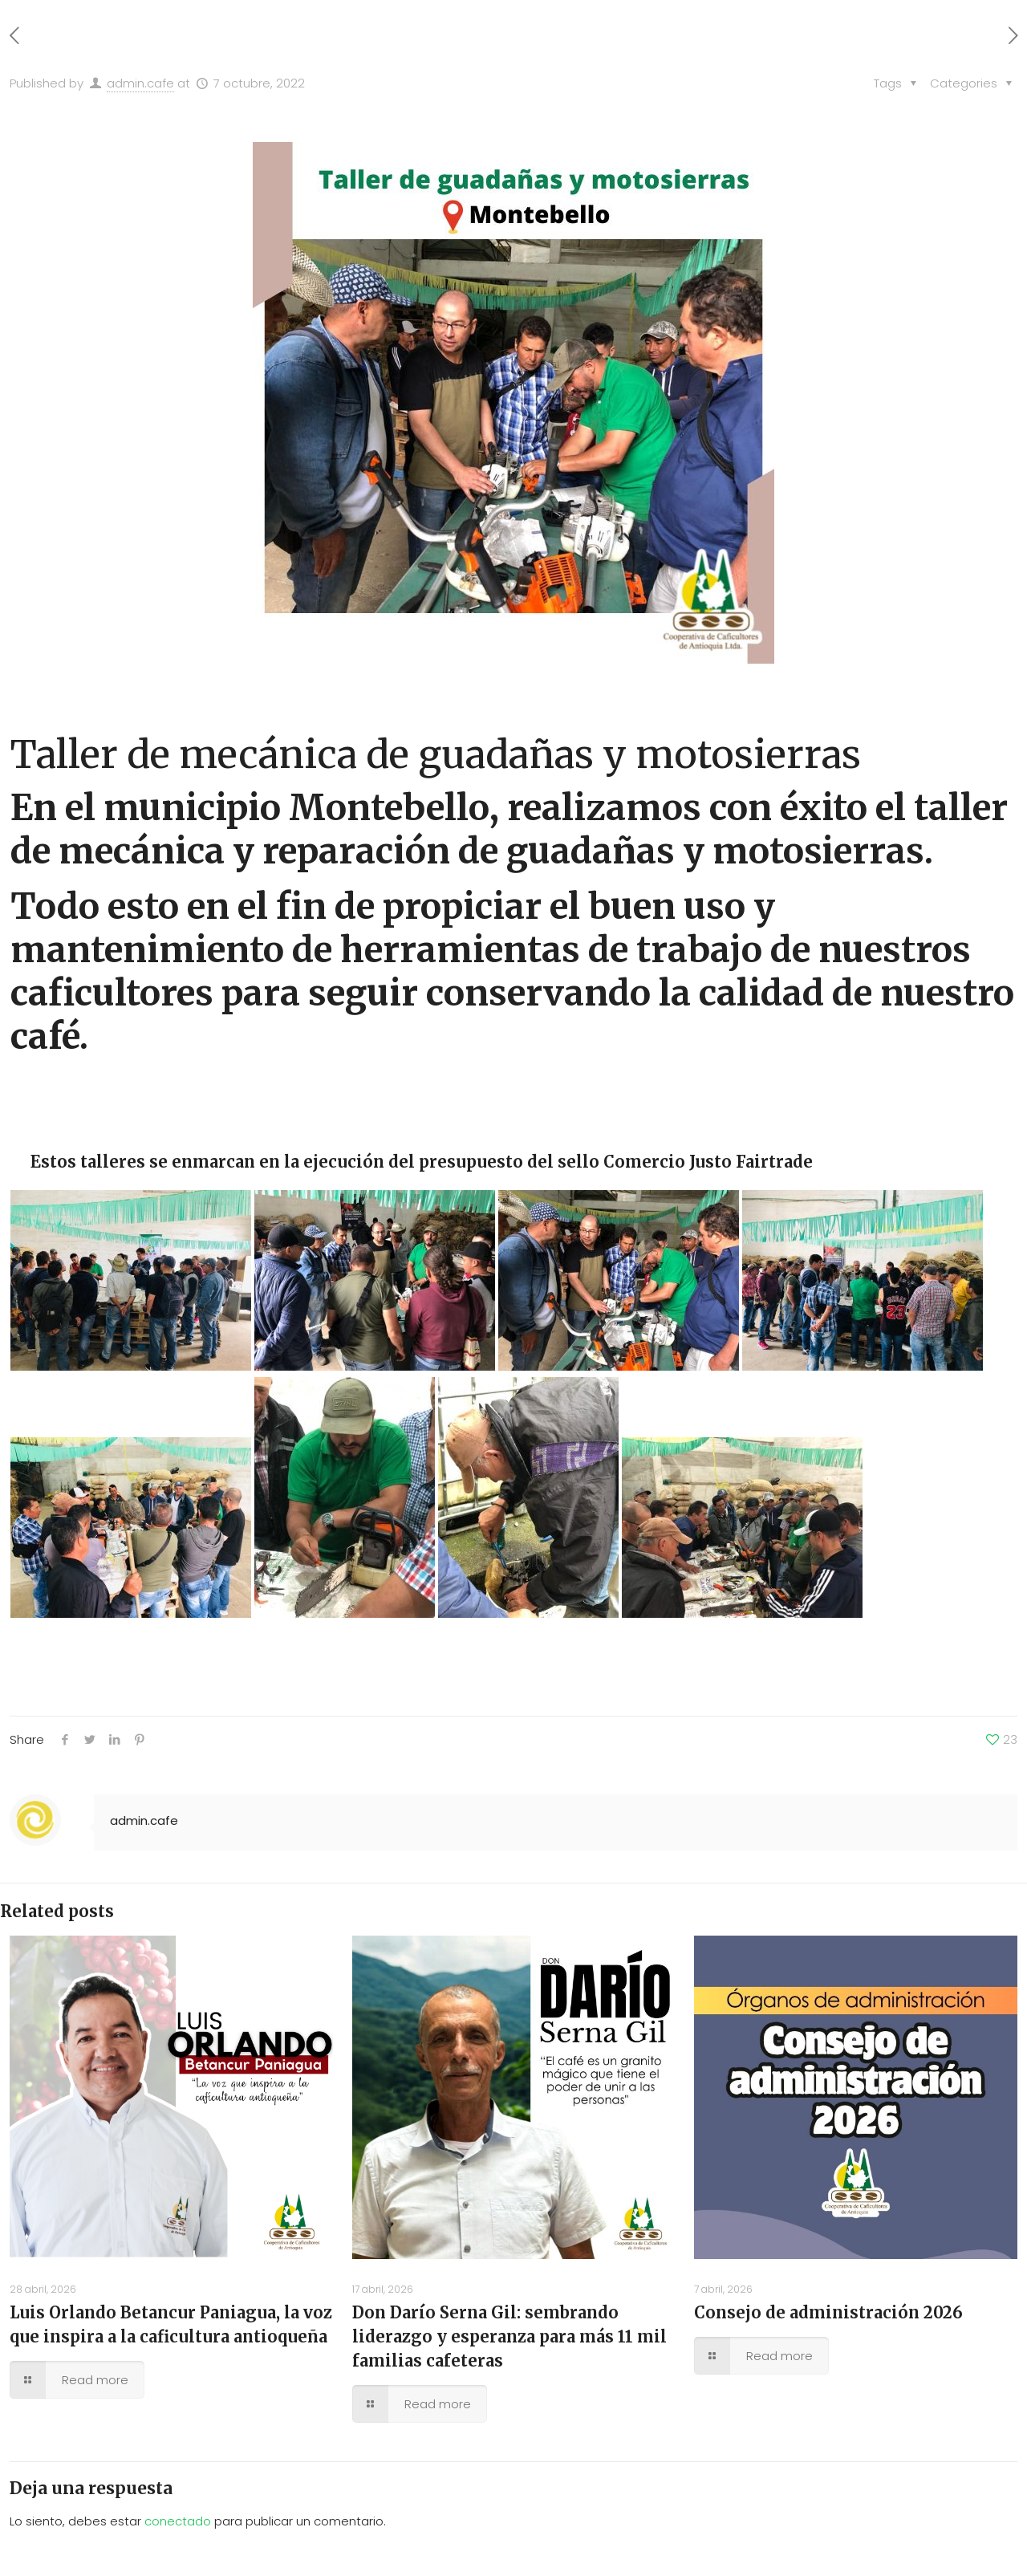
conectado (177, 2521)
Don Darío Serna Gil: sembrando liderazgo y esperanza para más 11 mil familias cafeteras (509, 2336)
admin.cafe (140, 83)
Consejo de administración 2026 (828, 2312)
